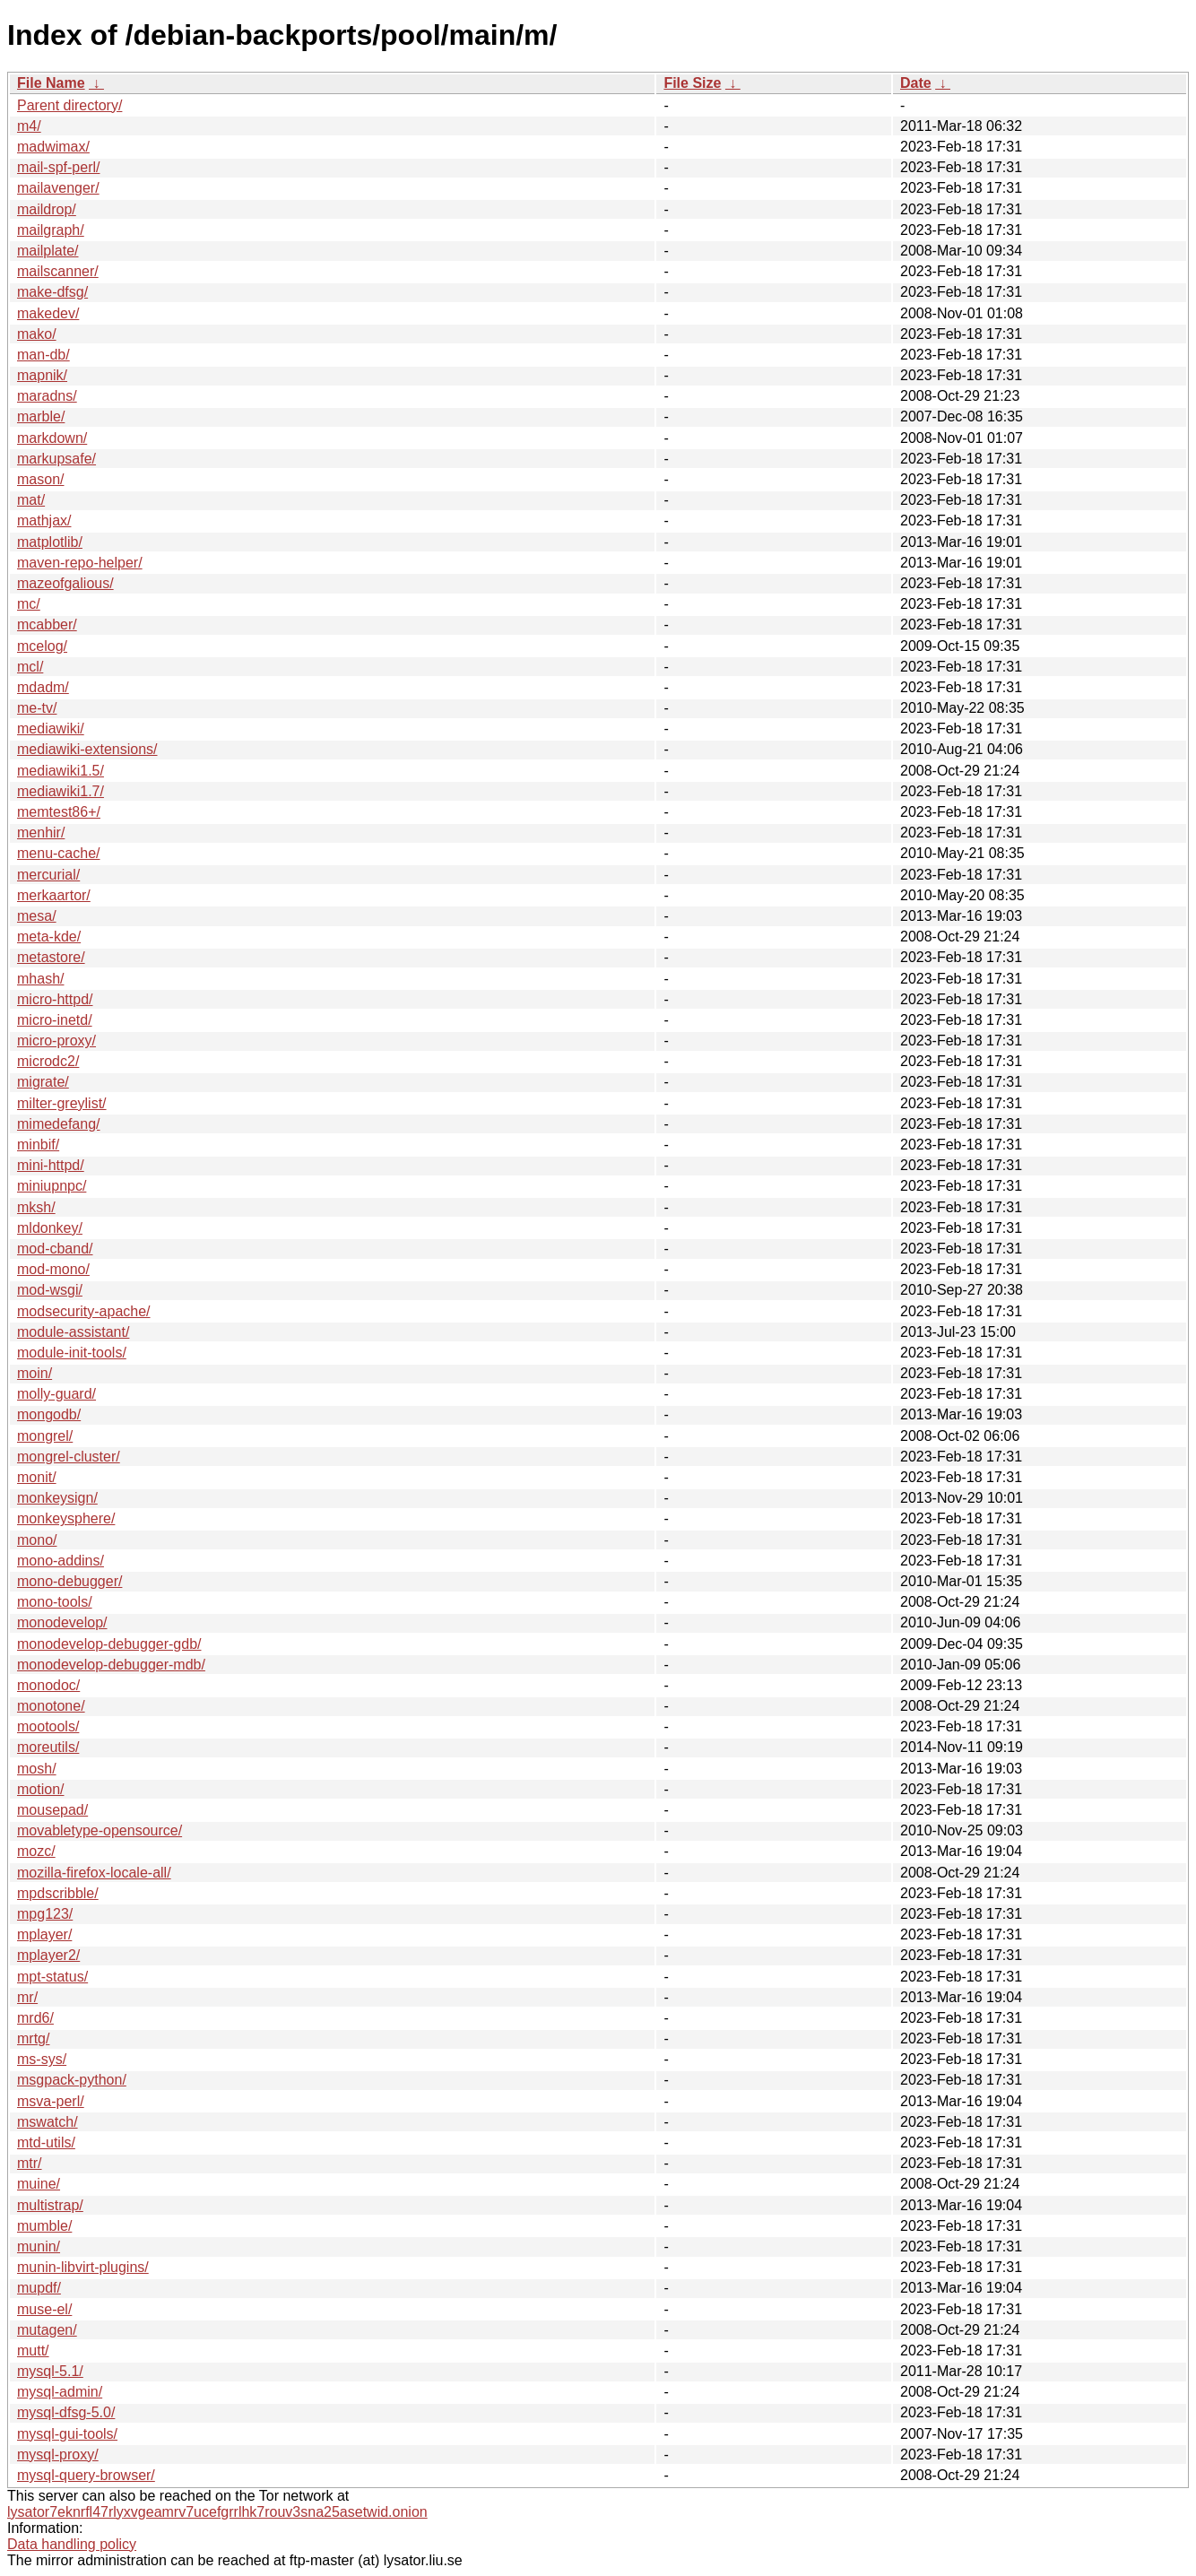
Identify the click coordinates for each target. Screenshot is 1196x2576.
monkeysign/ (57, 1497)
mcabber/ (47, 624)
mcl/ (30, 666)
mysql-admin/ (59, 2391)
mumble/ (44, 2225)
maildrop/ (46, 209)
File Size (692, 83)
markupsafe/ (56, 458)
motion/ (40, 1789)
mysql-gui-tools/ (67, 2434)
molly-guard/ (56, 1393)
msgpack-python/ (71, 2079)
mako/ (36, 334)
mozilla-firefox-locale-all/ (94, 1872)
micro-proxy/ (56, 1040)
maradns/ (47, 395)
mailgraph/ (50, 230)
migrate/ (43, 1081)
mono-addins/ (60, 1560)
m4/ (29, 126)
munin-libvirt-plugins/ (83, 2267)
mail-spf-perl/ (58, 167)
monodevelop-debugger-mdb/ (111, 1664)
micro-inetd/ (54, 1020)
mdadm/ (43, 687)
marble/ (41, 416)
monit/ (36, 1477)
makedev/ (48, 313)
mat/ (31, 499)
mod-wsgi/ (49, 1289)
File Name (51, 83)
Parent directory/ (69, 105)
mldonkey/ (49, 1228)
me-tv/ (36, 708)
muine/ (38, 2183)
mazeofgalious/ (65, 583)
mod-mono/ (53, 1269)
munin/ (38, 2246)
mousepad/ (52, 1809)
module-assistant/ (73, 1332)
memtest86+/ (58, 812)
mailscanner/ (58, 271)
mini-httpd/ (50, 1165)
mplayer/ (44, 1934)
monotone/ (51, 1705)
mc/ (28, 603)
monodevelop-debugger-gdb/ (109, 1644)
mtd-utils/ (46, 2142)
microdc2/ (48, 1061)
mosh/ (36, 1768)
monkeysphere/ (66, 1518)
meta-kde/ (49, 936)
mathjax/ (44, 520)
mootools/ (48, 1726)
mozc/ (36, 1851)
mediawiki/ (50, 728)
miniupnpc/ (51, 1185)
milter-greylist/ (62, 1103)
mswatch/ (47, 2121)
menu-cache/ (58, 853)
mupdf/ (39, 2287)
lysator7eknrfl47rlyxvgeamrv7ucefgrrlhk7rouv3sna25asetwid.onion (217, 2512)
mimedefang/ (58, 1124)
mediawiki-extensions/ (87, 749)
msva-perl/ (50, 2101)
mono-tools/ (54, 1601)
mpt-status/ (52, 1976)
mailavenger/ (58, 187)
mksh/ (36, 1207)
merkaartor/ (54, 895)
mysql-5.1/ (50, 2371)
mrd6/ (35, 2017)
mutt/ (33, 2350)
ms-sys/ (41, 2059)
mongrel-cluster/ (68, 1456)
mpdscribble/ (58, 1893)
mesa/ (36, 916)
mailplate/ (47, 250)
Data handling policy (71, 2544)
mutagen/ (47, 2329)
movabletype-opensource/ (99, 1830)
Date (916, 83)
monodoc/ (48, 1685)
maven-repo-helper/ (80, 562)
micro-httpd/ (54, 999)
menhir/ (41, 832)
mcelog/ (42, 646)
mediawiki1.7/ (60, 791)
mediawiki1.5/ (60, 770)
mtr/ (29, 2163)
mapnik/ (42, 375)
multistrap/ (50, 2205)
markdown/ (52, 438)
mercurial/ (48, 874)
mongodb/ (49, 1414)
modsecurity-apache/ (84, 1311)
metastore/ (51, 957)
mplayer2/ (48, 1955)
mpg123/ (45, 1913)
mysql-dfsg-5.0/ (66, 2412)
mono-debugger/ (69, 1581)
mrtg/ (33, 2038)
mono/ (36, 1540)
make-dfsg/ (52, 291)
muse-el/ (44, 2309)
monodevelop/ (62, 1622)
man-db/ (43, 354)
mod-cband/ (55, 1248)
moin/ (34, 1373)
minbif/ (38, 1144)
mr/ (27, 1997)
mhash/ (40, 978)
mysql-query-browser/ (86, 2475)
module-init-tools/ (71, 1352)
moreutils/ (48, 1747)
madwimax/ (53, 146)
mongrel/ (45, 1436)
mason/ (40, 479)
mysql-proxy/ (58, 2454)
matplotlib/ (49, 542)
